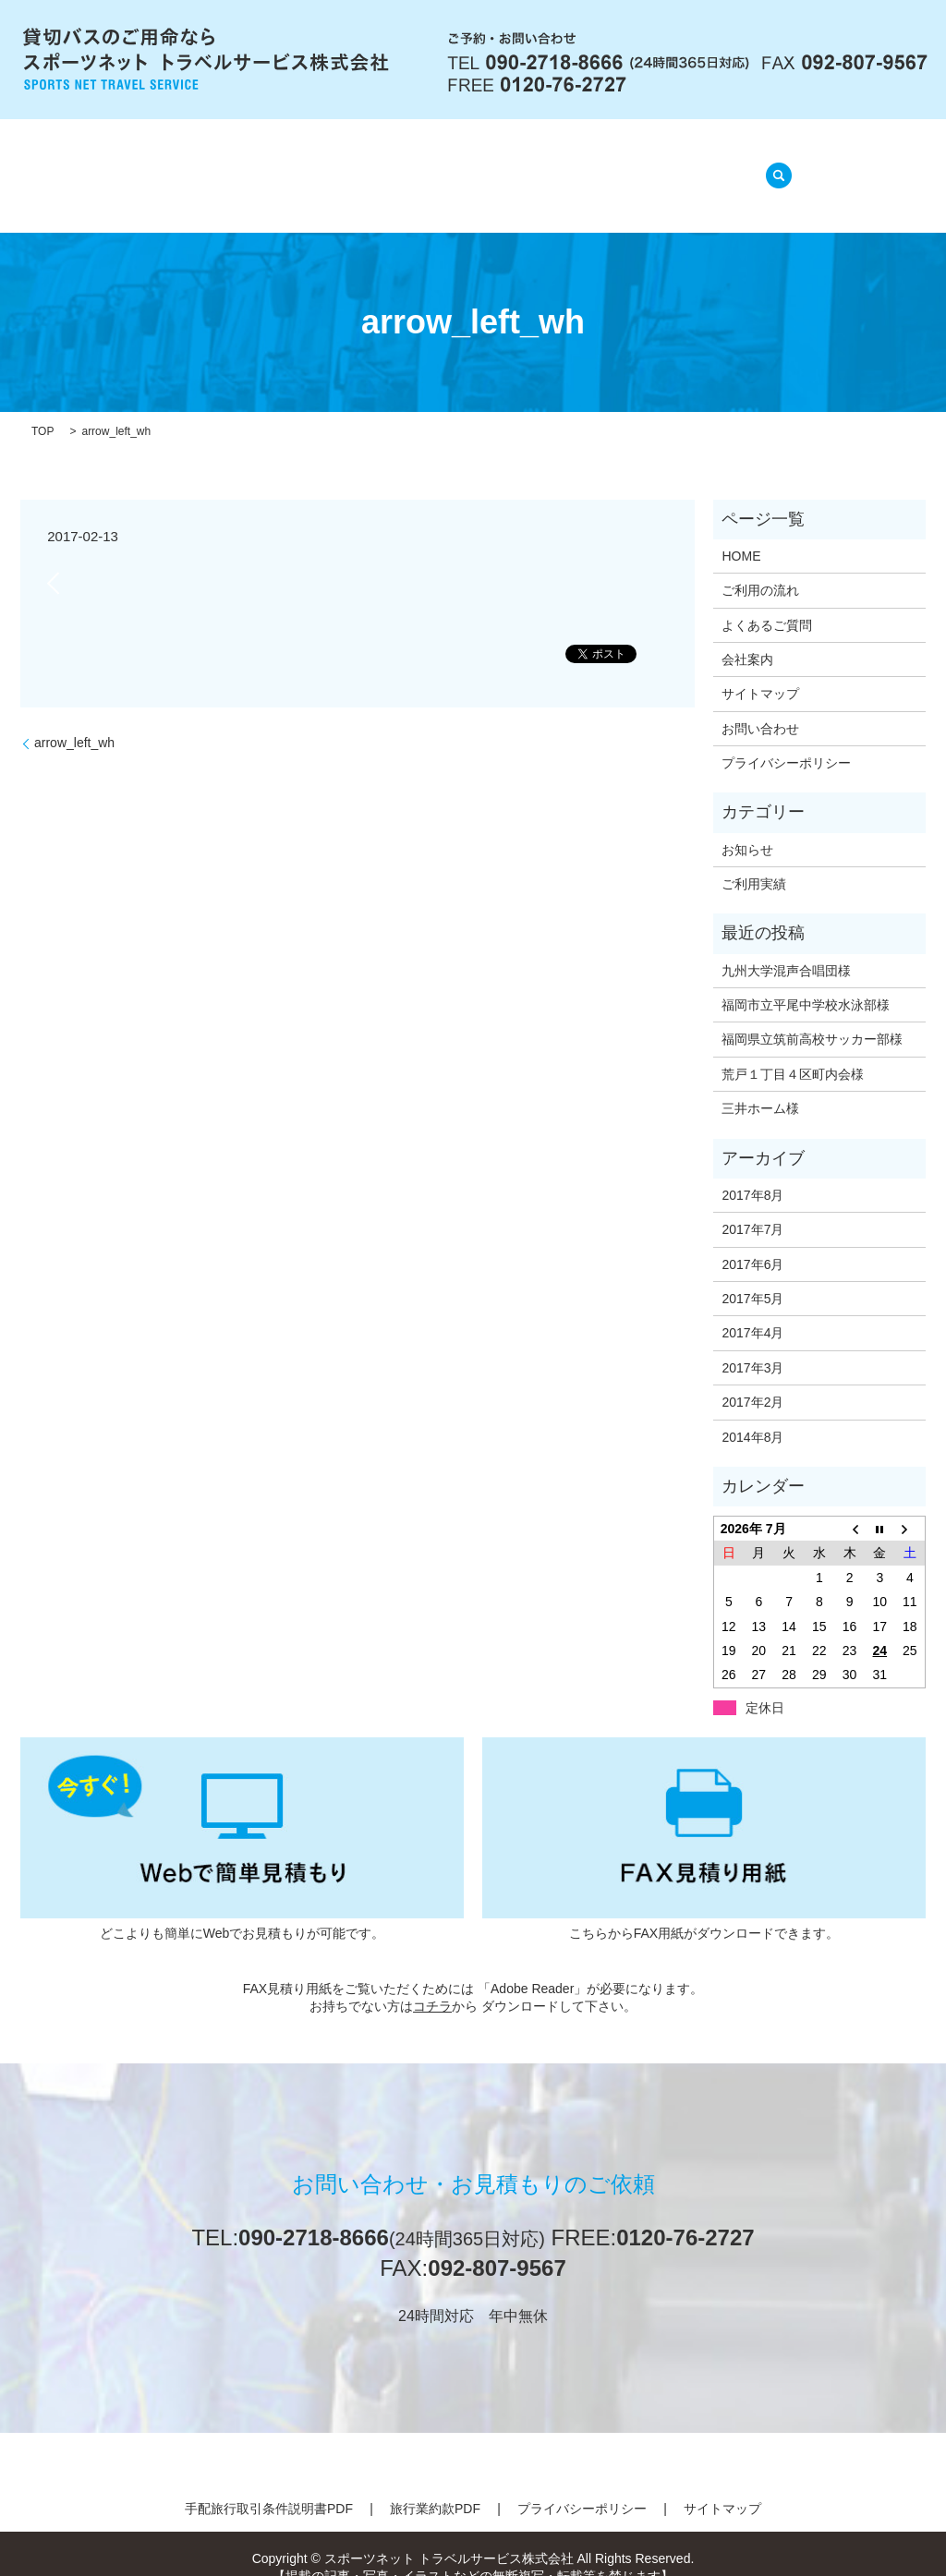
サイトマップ (760, 670)
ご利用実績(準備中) (660, 166)
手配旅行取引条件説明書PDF (269, 2485)
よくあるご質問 (509, 166)
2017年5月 (752, 1275)
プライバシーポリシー (786, 739)
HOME (181, 166)
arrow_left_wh (74, 719)
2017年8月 (752, 1172)
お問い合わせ (760, 705)
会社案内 (267, 166)
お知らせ (747, 825)
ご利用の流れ (377, 166)
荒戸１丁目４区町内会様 (793, 1051)
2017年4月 (752, 1309)
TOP (42, 408)
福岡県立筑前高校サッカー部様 (812, 1016)
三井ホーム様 (760, 1085)
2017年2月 (752, 1379)
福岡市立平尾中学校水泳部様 (806, 981)
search (773, 164)
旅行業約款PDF (435, 2485)
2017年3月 (752, 1344)
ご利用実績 (754, 860)
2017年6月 (752, 1240)
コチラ (432, 1983)
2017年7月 (752, 1206)
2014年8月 (752, 1413)
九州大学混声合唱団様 (786, 946)
